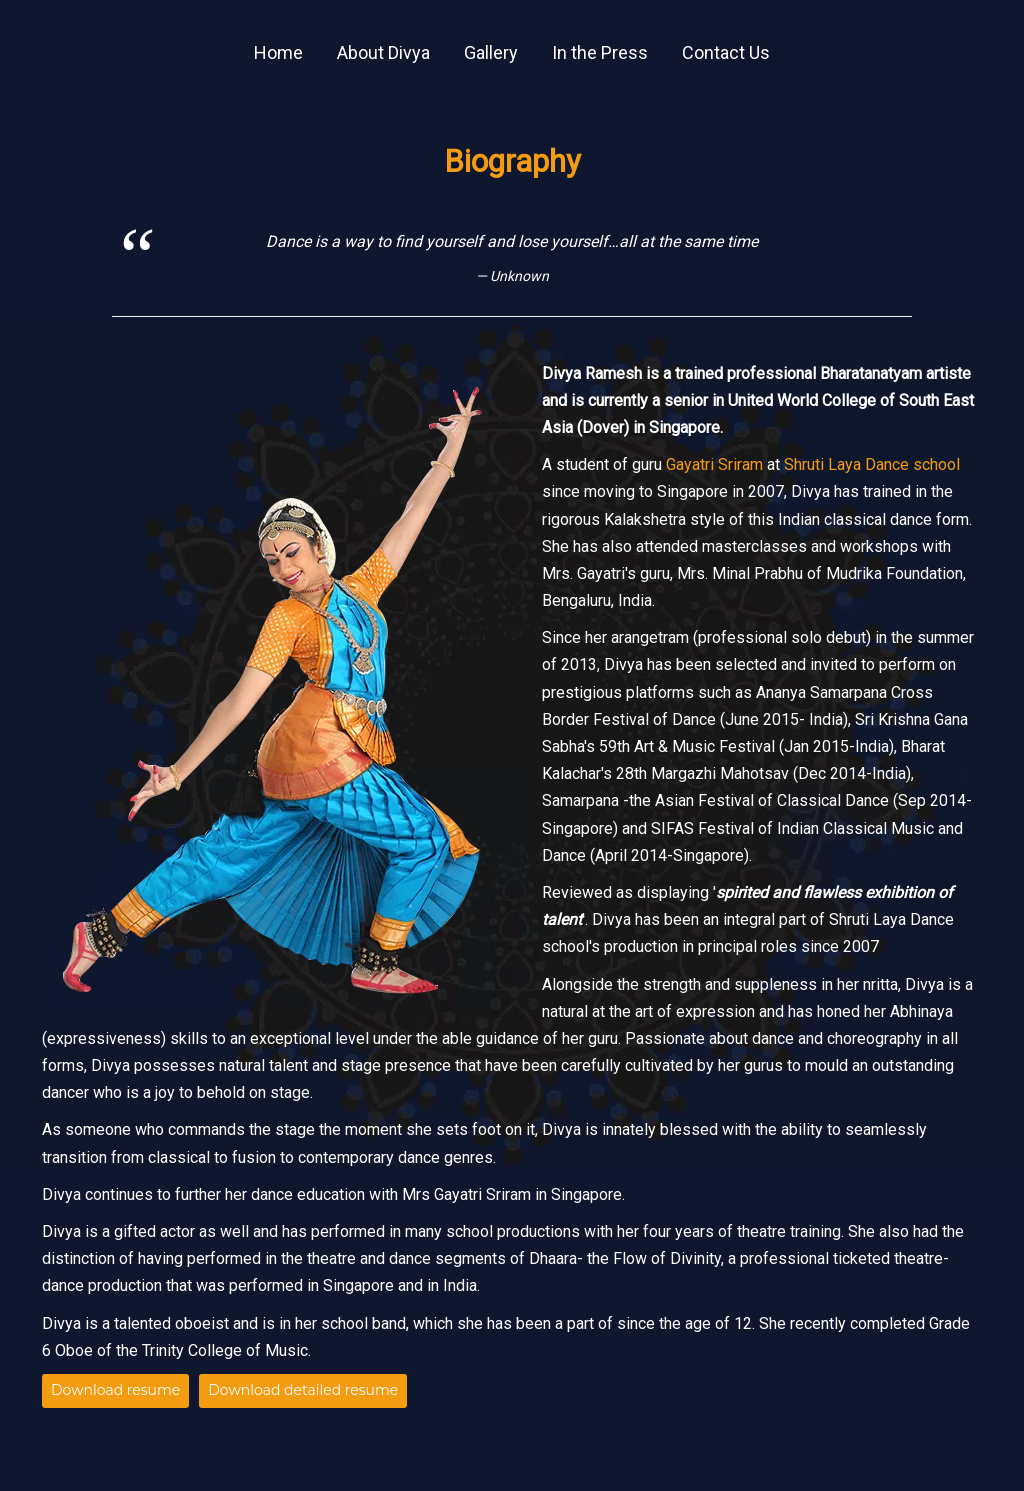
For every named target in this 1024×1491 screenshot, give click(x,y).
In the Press (600, 52)
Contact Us (726, 52)
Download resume (115, 1390)
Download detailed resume (303, 1390)
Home (278, 52)
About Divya (383, 52)
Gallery (491, 52)
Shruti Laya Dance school (872, 464)
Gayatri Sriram (714, 464)
